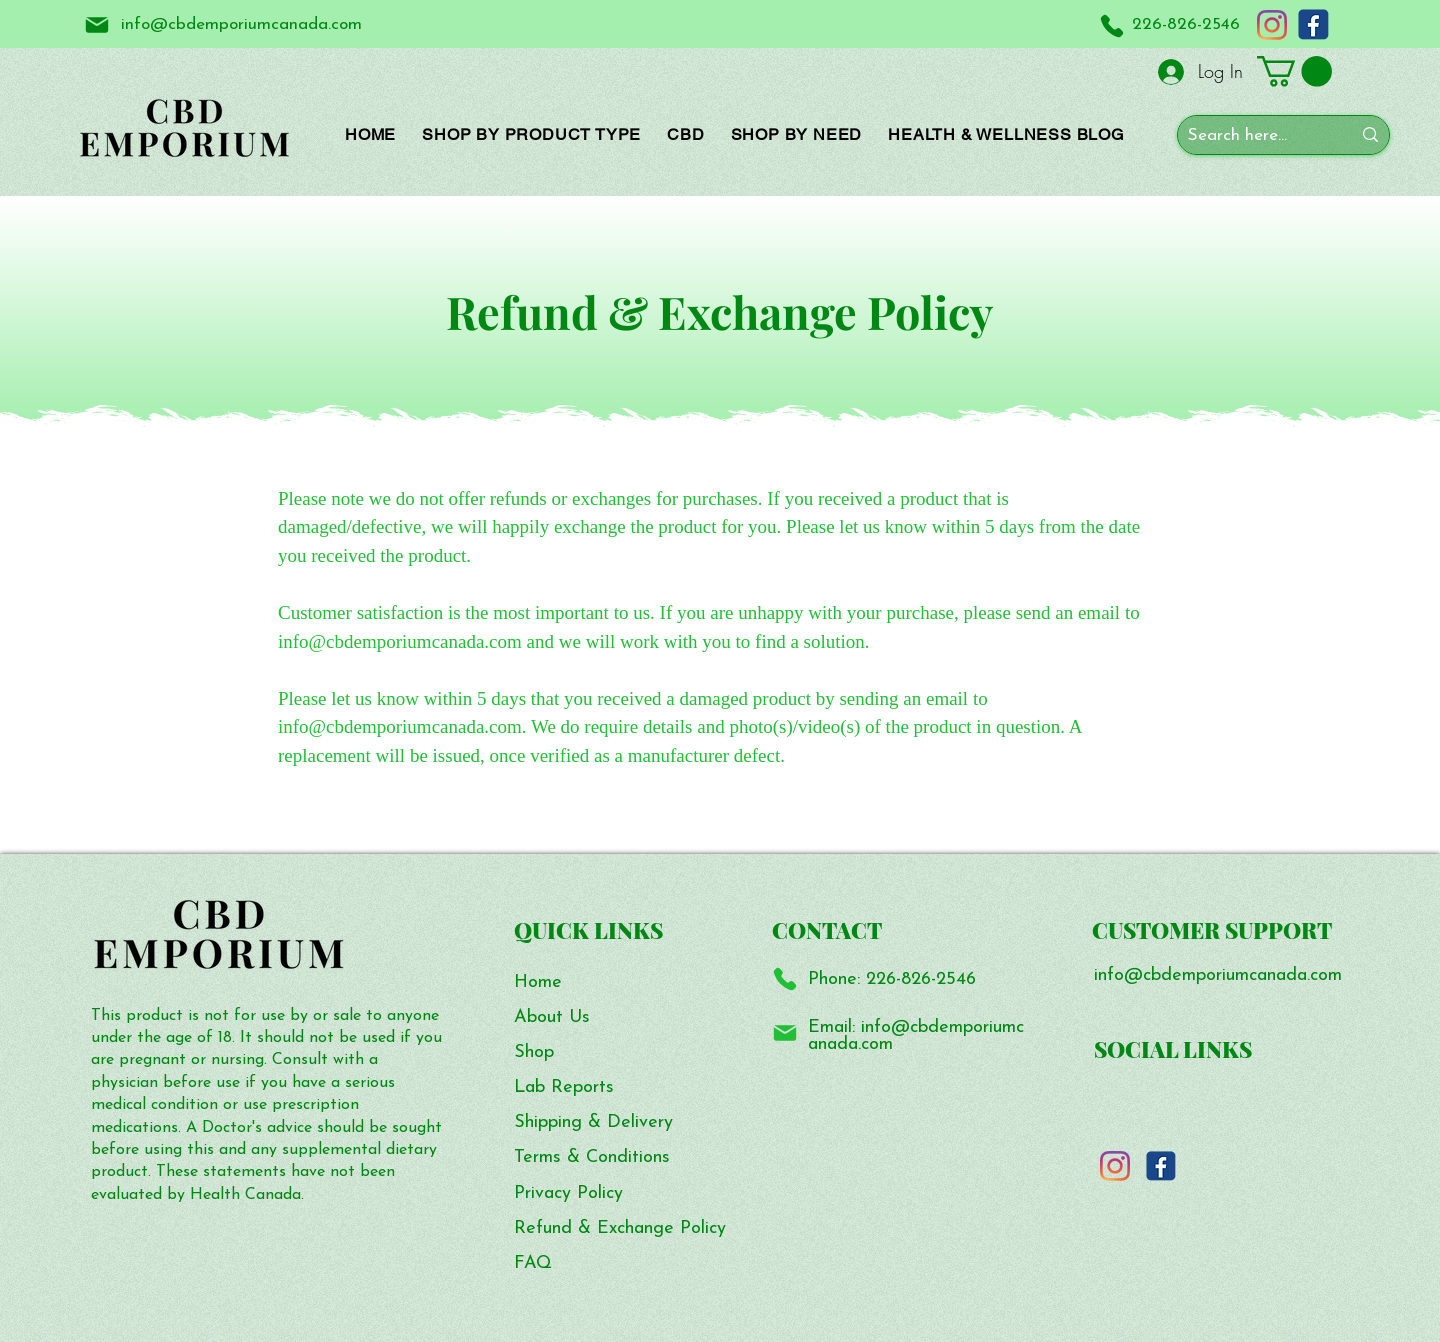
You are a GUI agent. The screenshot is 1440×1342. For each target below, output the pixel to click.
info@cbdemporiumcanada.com (916, 1036)
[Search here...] (1254, 136)
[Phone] (1111, 25)
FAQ (533, 1263)
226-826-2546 (921, 979)
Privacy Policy (568, 1193)
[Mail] (96, 24)
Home (538, 982)
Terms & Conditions (592, 1157)
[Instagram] (1272, 25)
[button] (1294, 71)
